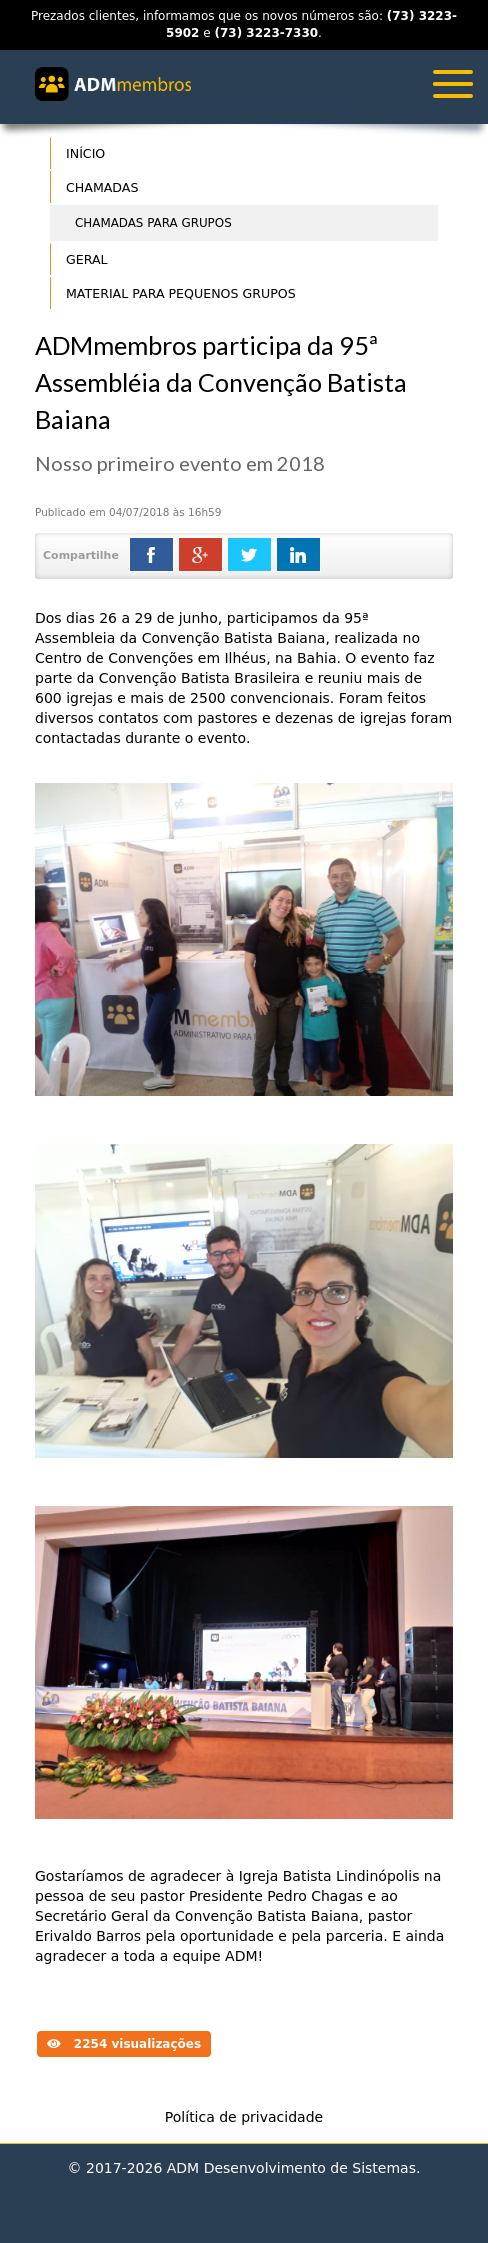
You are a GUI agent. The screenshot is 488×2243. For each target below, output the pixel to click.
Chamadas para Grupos (153, 223)
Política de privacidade (244, 2117)
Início (85, 153)
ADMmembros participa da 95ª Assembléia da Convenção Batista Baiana (221, 382)
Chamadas (102, 187)
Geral (87, 259)
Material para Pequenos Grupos (181, 293)
